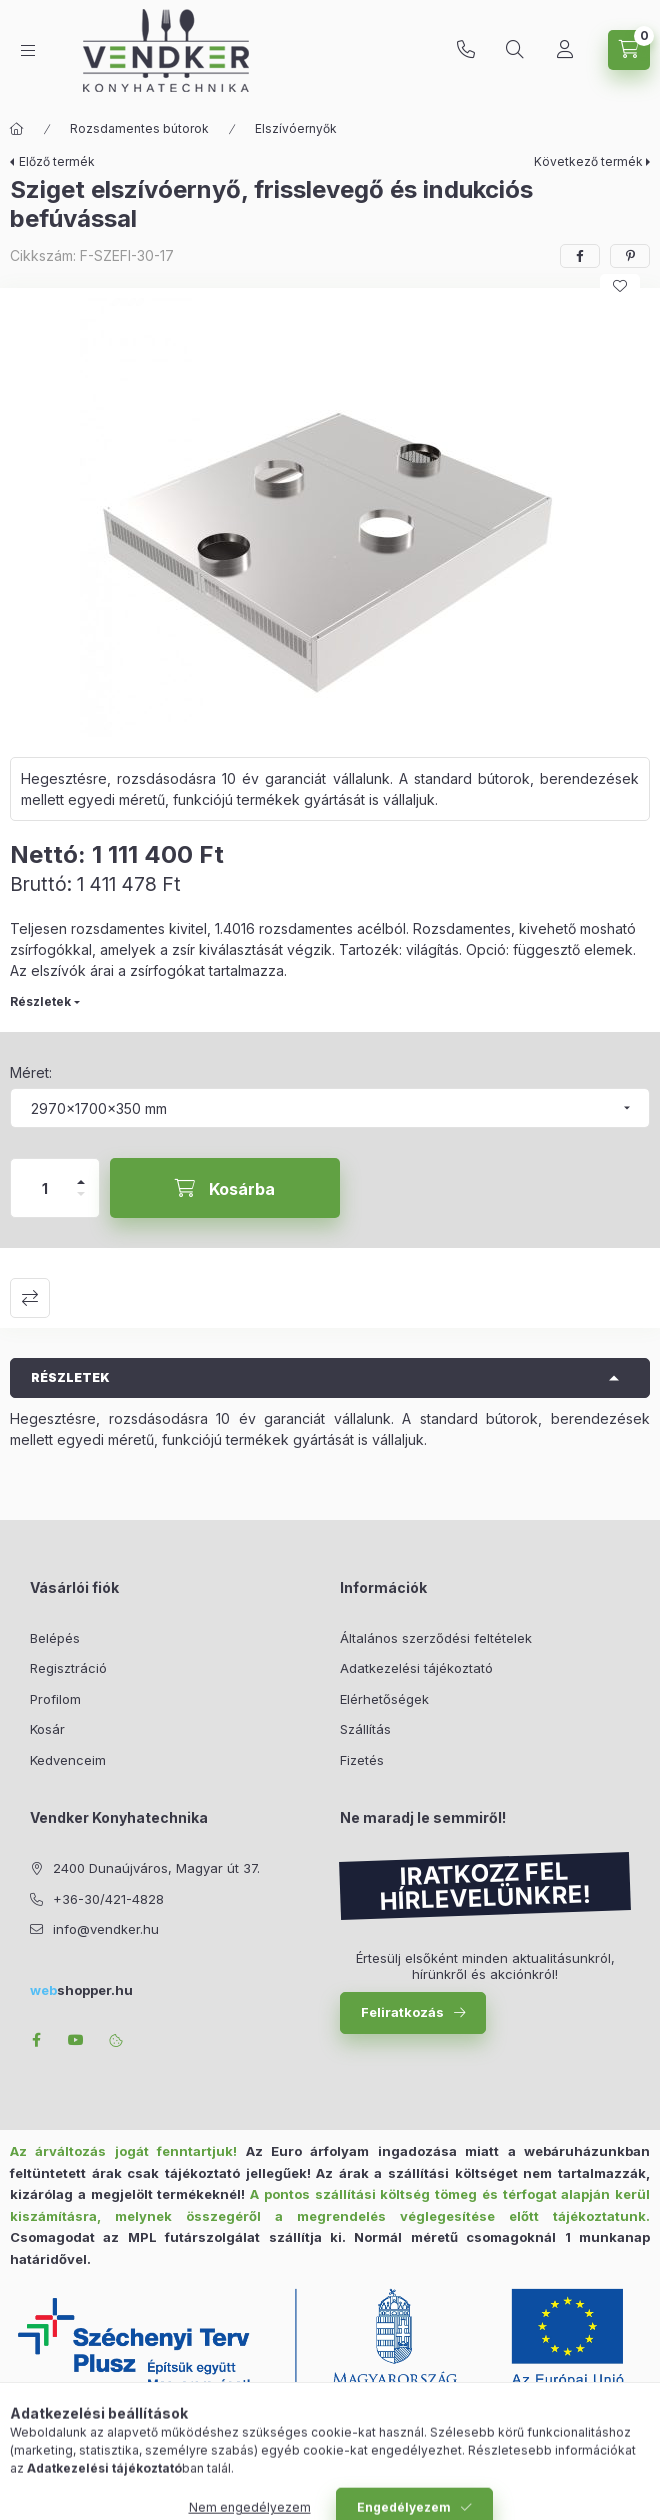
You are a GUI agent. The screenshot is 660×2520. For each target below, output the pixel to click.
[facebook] (580, 256)
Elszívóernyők (296, 128)
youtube (76, 2040)
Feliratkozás (402, 2012)
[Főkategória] (17, 129)
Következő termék (588, 161)
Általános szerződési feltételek (436, 1638)
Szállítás (365, 1729)
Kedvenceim (68, 1760)
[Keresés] (515, 50)
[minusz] (81, 1202)
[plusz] (81, 1173)
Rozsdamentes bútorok (139, 128)
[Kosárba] (225, 1188)
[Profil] (565, 50)
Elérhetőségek (384, 1699)
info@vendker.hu (106, 1929)
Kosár (47, 1729)
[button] (330, 517)
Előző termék (57, 161)
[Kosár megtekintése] (629, 50)
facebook (36, 2040)
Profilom (55, 1699)
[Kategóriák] (28, 50)
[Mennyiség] (45, 1188)
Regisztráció (68, 1668)
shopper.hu (81, 1990)
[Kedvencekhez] (620, 286)
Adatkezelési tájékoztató (416, 1668)
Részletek (40, 1001)
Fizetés (362, 1760)
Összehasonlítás (30, 1298)
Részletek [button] (70, 1377)
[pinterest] (630, 256)
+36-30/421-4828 (466, 50)
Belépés (55, 1638)
